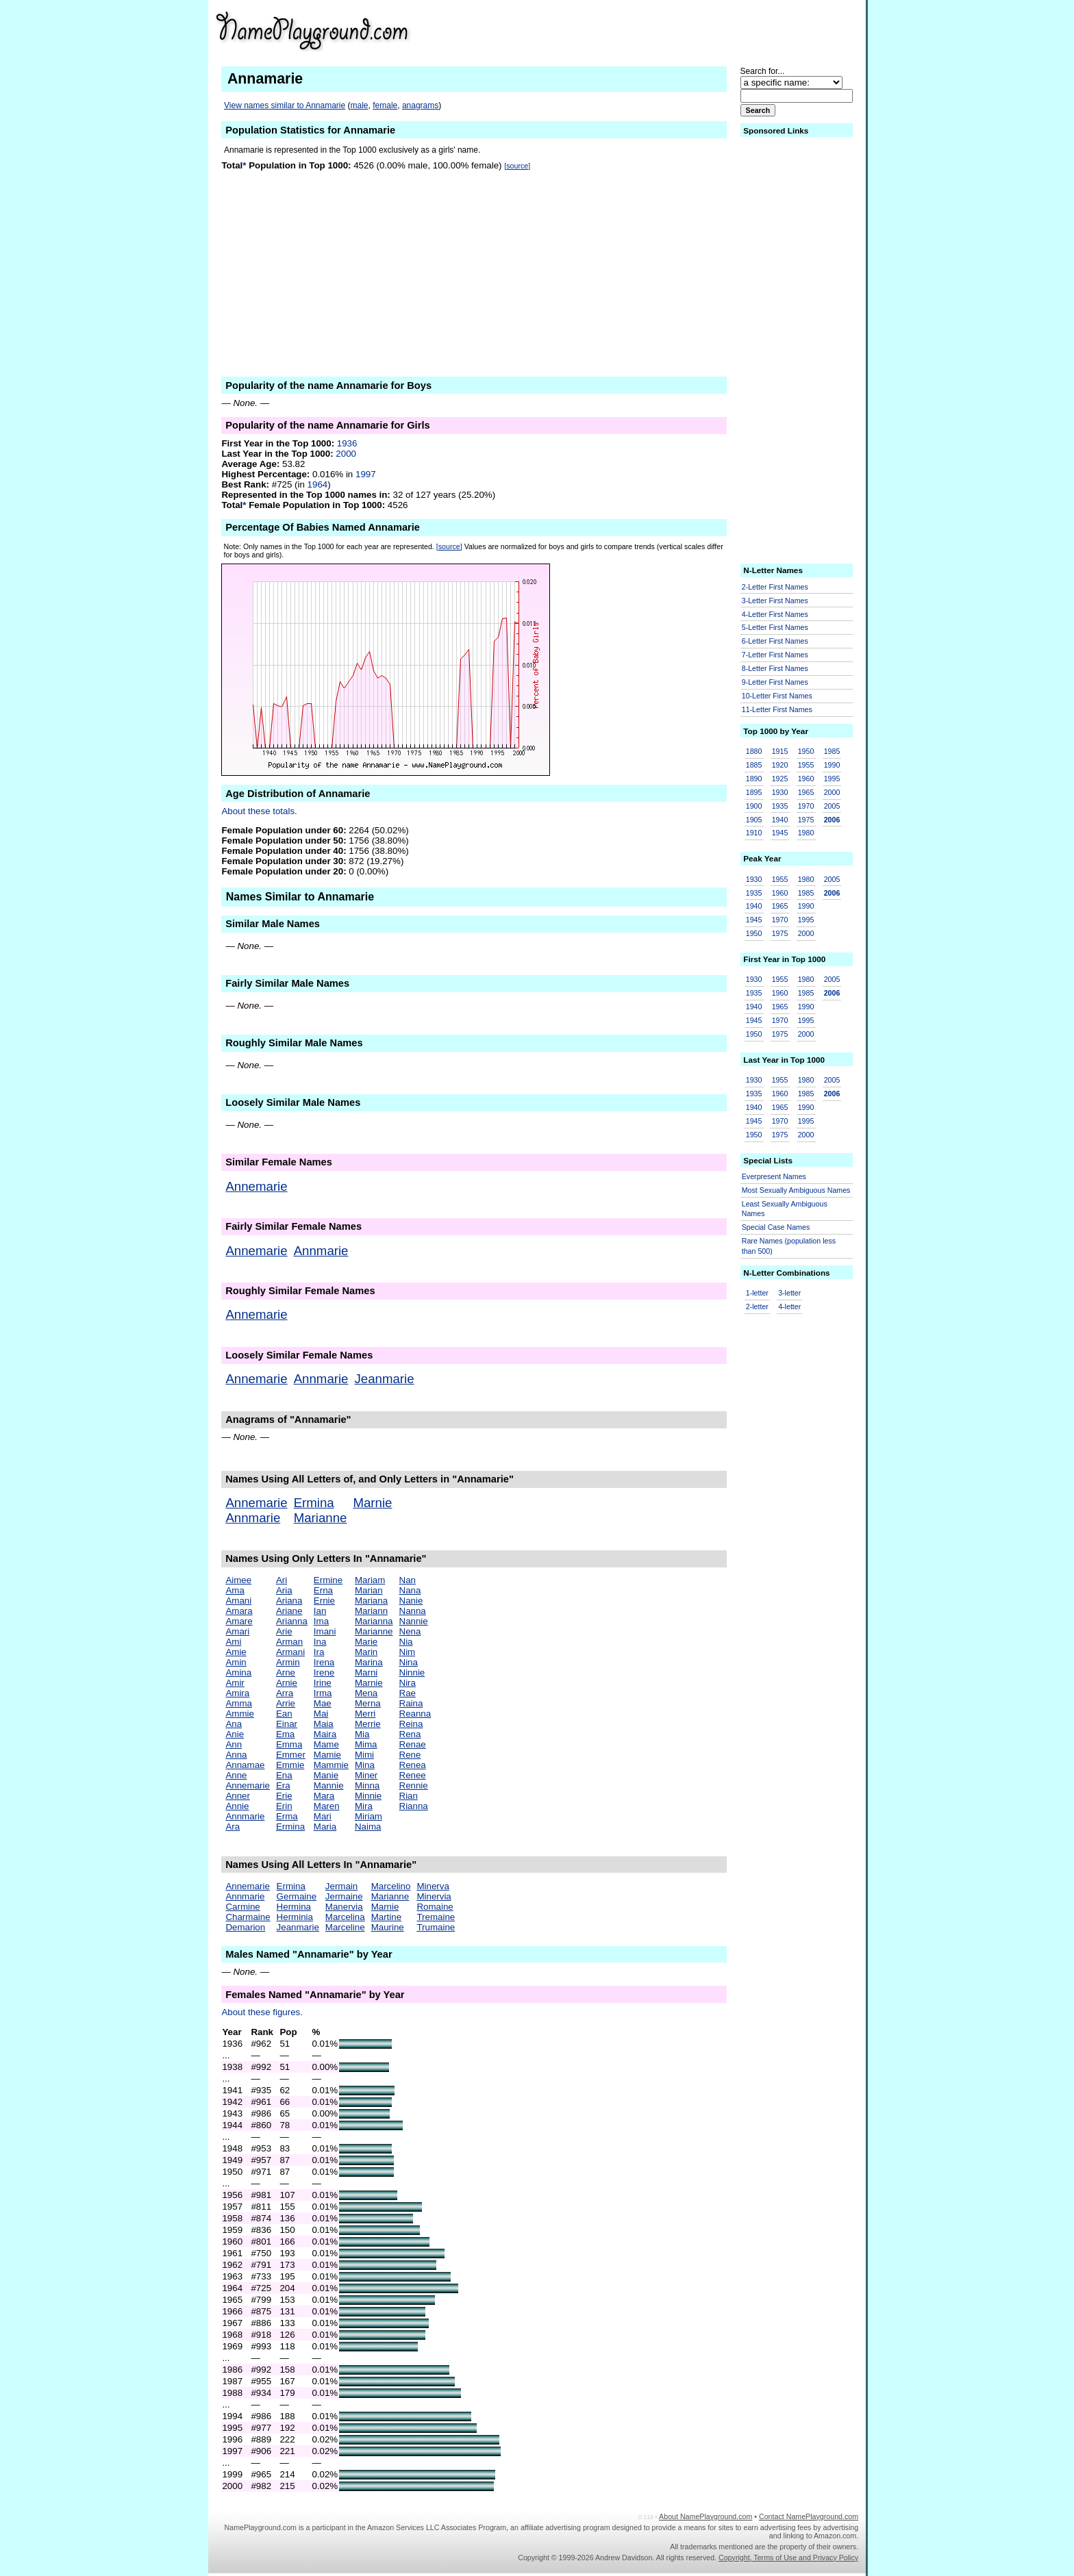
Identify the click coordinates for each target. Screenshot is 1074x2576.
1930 (780, 792)
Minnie (368, 1796)
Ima (321, 1621)
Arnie (286, 1683)
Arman (289, 1642)
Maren (327, 1806)
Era (283, 1785)
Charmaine (247, 1917)
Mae (323, 1703)
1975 (806, 820)
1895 (754, 792)
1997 (365, 474)
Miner (366, 1775)
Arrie (285, 1703)
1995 (832, 778)
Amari (237, 1631)
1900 (754, 806)
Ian (320, 1611)
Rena (410, 1734)
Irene (324, 1672)
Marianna (374, 1621)
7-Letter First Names (775, 655)
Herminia (295, 1917)
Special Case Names (776, 1227)
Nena (410, 1631)
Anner (237, 1796)
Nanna (412, 1611)
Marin (366, 1652)
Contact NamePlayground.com (808, 2516)
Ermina (314, 1502)
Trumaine (435, 1927)
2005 (832, 806)
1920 (780, 765)
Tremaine (435, 1917)
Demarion (245, 1927)
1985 (832, 751)
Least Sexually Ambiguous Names (784, 1209)
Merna (368, 1703)
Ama (234, 1590)
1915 (780, 751)
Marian (369, 1590)
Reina (411, 1724)
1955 (806, 765)
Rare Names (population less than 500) (789, 1246)
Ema (285, 1734)
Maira (325, 1734)
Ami (233, 1642)
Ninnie (412, 1672)
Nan (407, 1580)
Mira (364, 1806)
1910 (754, 833)
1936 (347, 443)
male (360, 105)
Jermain (341, 1886)
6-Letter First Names (775, 641)
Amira (237, 1693)
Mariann (371, 1611)
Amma (238, 1703)
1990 (832, 765)
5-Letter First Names (775, 627)
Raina (411, 1703)
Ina (320, 1642)
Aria (284, 1590)
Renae (412, 1744)
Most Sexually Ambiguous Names (796, 1190)
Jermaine (344, 1896)
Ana (233, 1724)
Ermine (328, 1580)
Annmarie (321, 1250)
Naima (368, 1826)
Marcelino (391, 1886)
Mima (366, 1744)
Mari (323, 1816)
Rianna (413, 1806)
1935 (780, 806)
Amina (238, 1672)
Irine (323, 1683)
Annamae (244, 1765)
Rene (410, 1755)
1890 (754, 778)
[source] (517, 166)
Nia (406, 1642)
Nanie (411, 1600)
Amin (235, 1662)
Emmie (290, 1765)
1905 (754, 820)
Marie (366, 1642)
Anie (234, 1734)
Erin (284, 1806)
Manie (326, 1775)
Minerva (432, 1886)
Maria (325, 1826)
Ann (233, 1744)
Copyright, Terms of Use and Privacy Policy (788, 2557)
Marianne (320, 1518)
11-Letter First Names (777, 709)
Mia (362, 1734)
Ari (281, 1580)
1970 (806, 806)
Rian (408, 1796)
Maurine (387, 1927)
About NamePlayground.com (705, 2516)
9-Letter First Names (775, 682)
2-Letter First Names (775, 587)
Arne (285, 1672)
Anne (236, 1775)
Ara (232, 1826)
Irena (324, 1662)
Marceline (345, 1927)
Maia (324, 1724)
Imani (325, 1631)
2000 (346, 454)
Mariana (371, 1600)
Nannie (413, 1621)
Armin (288, 1662)
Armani (290, 1652)
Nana (410, 1590)
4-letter (789, 1306)
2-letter (757, 1306)
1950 (806, 751)
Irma (323, 1693)
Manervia (344, 1907)
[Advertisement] (718, 30)
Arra (284, 1693)
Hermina (294, 1907)
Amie (235, 1652)
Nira (407, 1683)
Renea (412, 1765)
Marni (366, 1672)
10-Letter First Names (777, 696)
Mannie (329, 1785)
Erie (284, 1796)
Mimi (364, 1755)
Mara (324, 1796)
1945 (780, 833)
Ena (284, 1775)
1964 (318, 484)
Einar (286, 1724)
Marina (369, 1662)
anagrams (420, 105)
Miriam (368, 1816)
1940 (780, 820)
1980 (806, 833)
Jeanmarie (384, 1379)
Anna (236, 1755)
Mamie (327, 1755)
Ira (319, 1652)
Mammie (331, 1765)
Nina (408, 1662)
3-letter (789, 1293)
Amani (238, 1600)
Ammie (239, 1713)
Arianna (292, 1621)
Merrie (368, 1724)
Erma (287, 1816)
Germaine (297, 1896)
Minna (367, 1785)
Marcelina (345, 1917)
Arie (284, 1631)
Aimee (238, 1580)
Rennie (413, 1785)
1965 (806, 792)
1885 (754, 765)
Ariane (289, 1611)
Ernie (324, 1600)
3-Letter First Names (775, 600)
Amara (238, 1611)
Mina (365, 1765)
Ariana (289, 1600)
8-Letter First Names (775, 668)
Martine (386, 1917)
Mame (326, 1744)
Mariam (370, 1580)
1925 (780, 778)
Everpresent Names (774, 1176)
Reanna (415, 1713)
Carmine (242, 1907)
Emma (289, 1744)
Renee (412, 1775)
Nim (407, 1652)
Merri (365, 1713)
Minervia (433, 1896)
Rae (407, 1693)
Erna (323, 1590)
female (385, 105)
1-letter (757, 1293)
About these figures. (262, 2012)
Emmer (290, 1755)
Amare (238, 1621)
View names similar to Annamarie (284, 105)
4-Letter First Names (775, 614)
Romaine (434, 1907)
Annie (237, 1806)
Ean (284, 1713)
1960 (806, 778)
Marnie (372, 1502)
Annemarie (256, 1186)
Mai (321, 1713)
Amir (234, 1683)
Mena (366, 1693)
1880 (754, 751)
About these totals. (259, 811)
